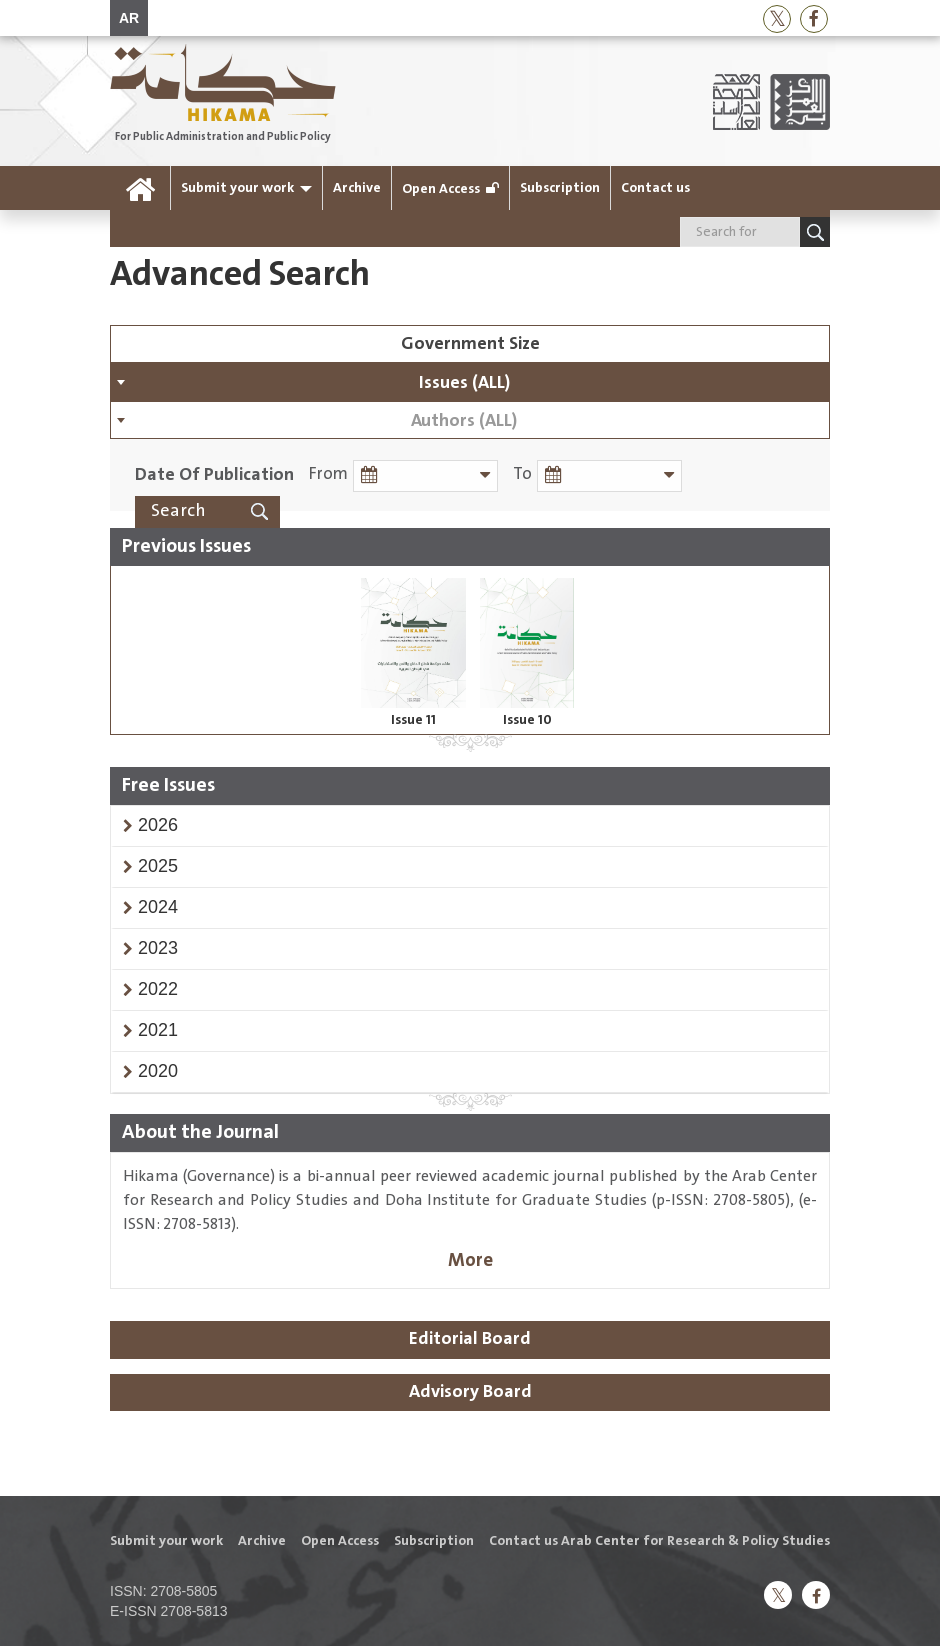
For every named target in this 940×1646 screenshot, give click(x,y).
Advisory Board (470, 1392)
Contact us (655, 188)
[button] (158, 825)
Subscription (560, 188)
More (470, 1260)
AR (129, 18)
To (522, 474)
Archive (357, 188)
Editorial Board (470, 1339)
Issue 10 (527, 720)
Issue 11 (413, 720)
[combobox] (470, 382)
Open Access (441, 189)
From (328, 474)
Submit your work (237, 188)
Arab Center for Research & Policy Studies (695, 1541)
